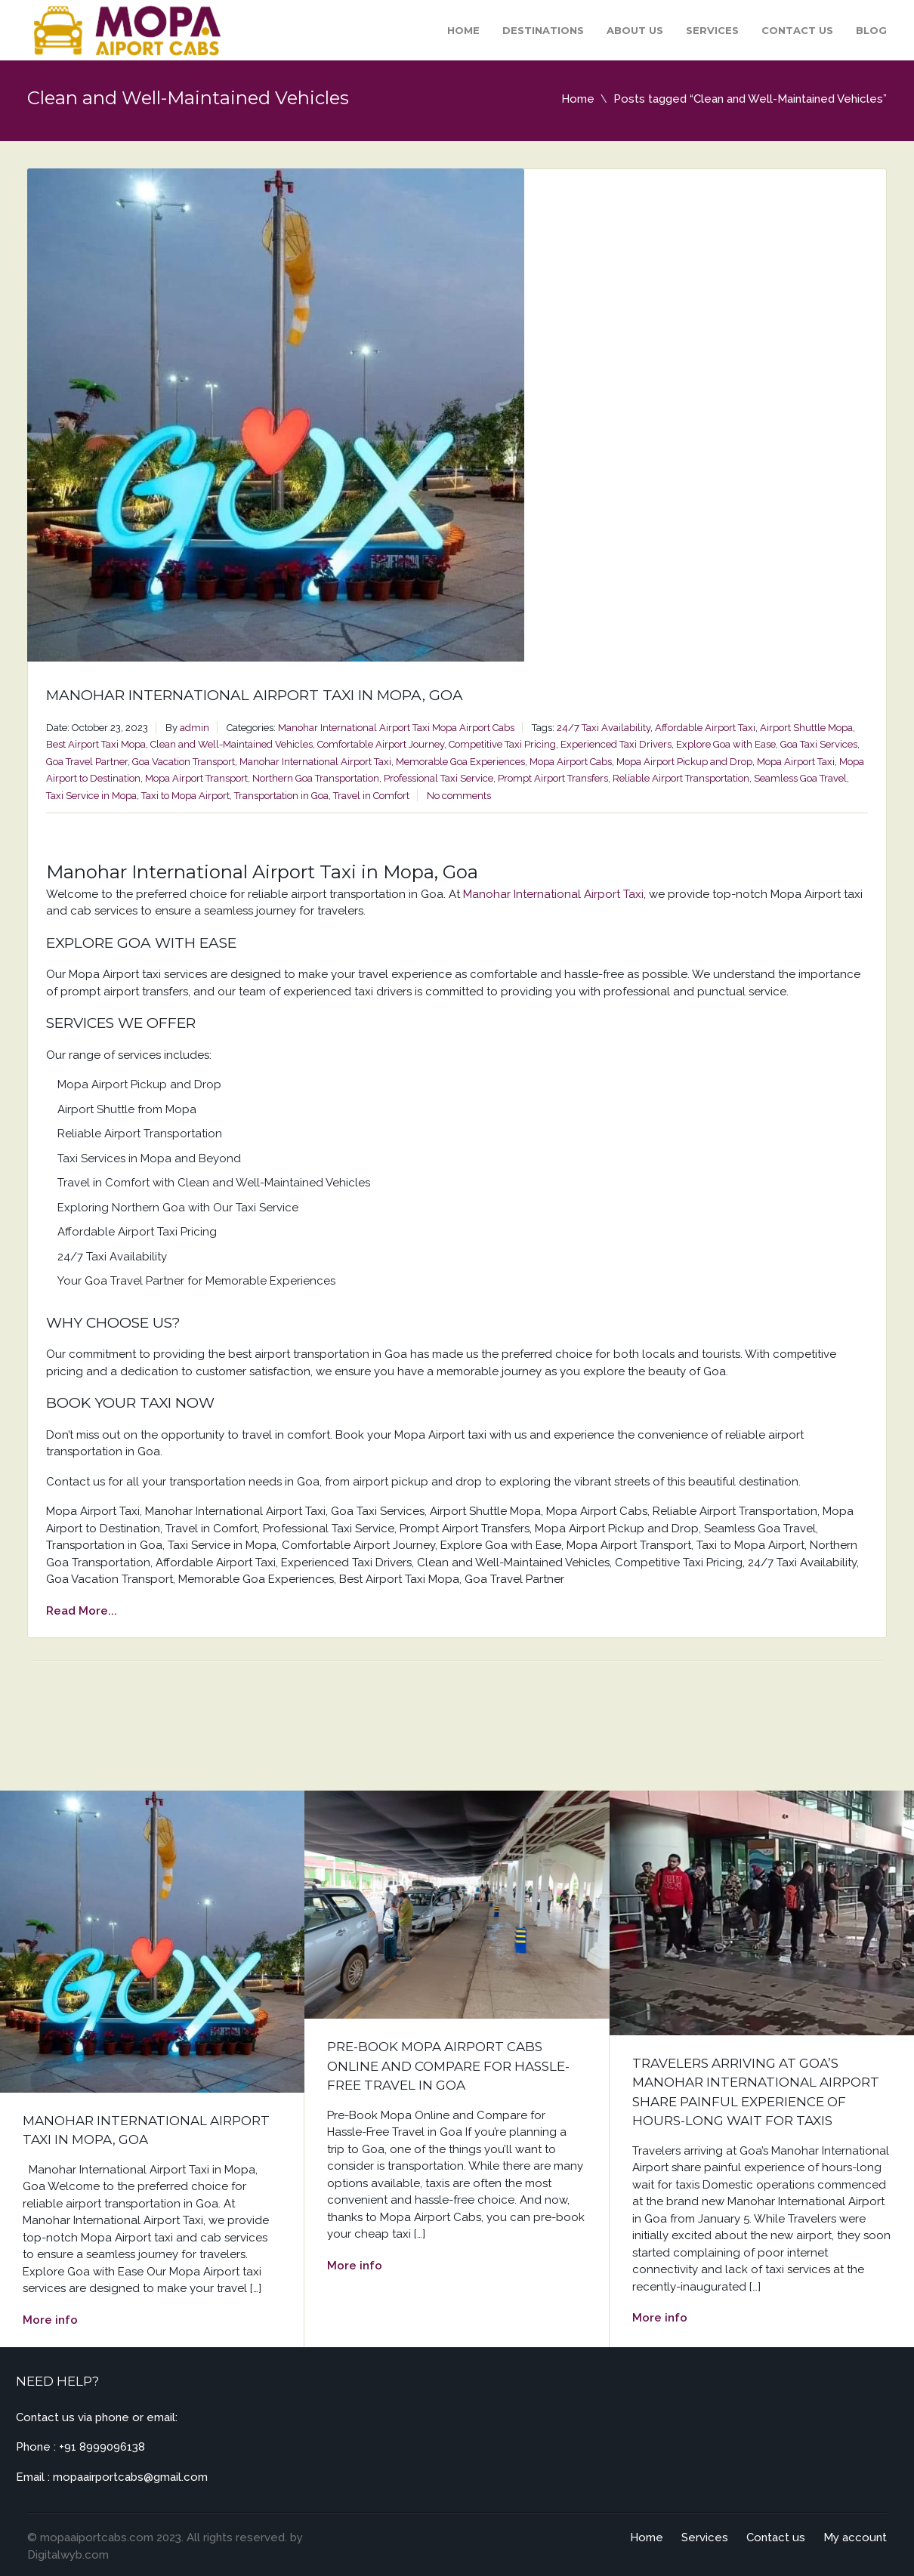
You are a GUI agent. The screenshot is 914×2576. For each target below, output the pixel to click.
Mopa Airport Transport (196, 778)
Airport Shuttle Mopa (806, 727)
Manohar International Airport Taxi (354, 727)
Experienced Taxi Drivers (616, 744)
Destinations (543, 30)
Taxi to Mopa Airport (185, 795)
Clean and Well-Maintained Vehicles (231, 744)
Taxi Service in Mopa (91, 795)
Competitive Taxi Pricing (502, 744)
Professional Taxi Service (438, 778)
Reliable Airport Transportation (681, 778)
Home (463, 30)
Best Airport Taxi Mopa (96, 744)
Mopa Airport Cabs (473, 727)
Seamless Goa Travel (800, 778)
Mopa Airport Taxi (796, 761)
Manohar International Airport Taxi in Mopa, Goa (254, 695)
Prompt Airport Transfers (553, 778)
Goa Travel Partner (87, 761)
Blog (871, 30)
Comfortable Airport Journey (380, 744)
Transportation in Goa (281, 795)
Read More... (81, 1611)
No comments (459, 795)
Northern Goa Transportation (315, 778)
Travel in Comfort (371, 795)
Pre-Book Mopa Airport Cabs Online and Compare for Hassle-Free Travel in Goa (448, 2066)
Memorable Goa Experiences (460, 761)
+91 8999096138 (102, 2447)
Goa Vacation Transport (183, 761)
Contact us (797, 30)
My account (855, 2537)
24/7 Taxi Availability (603, 727)
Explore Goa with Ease (726, 744)
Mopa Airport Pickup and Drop (684, 761)
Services (712, 30)
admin (194, 727)
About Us (635, 30)
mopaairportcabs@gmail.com (130, 2477)
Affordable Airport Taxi (705, 727)
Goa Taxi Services (818, 744)
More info (50, 2320)
